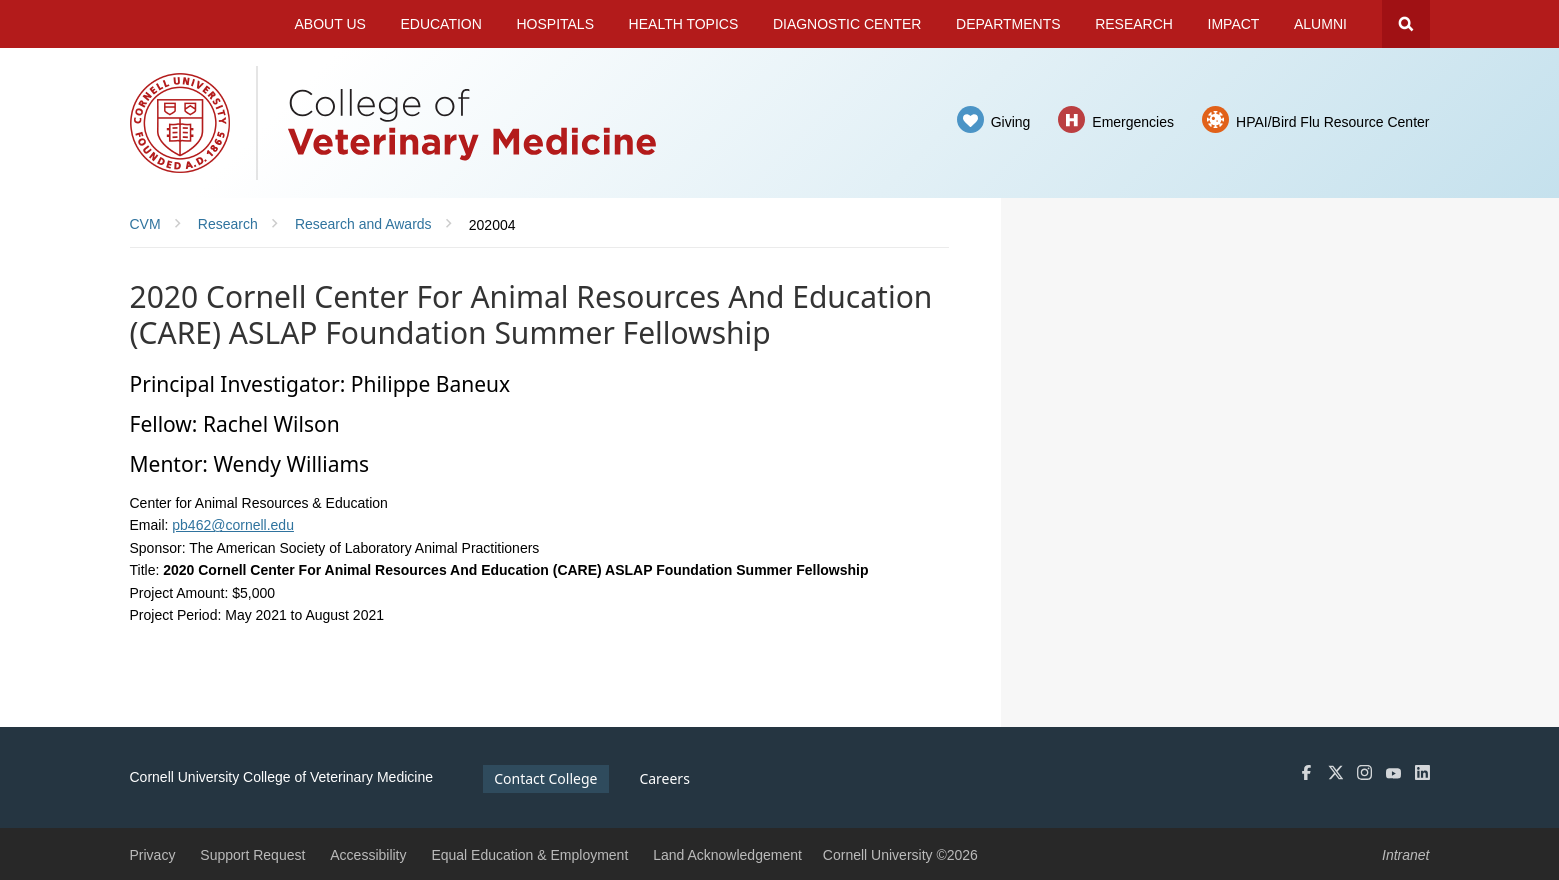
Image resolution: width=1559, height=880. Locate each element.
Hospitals (555, 24)
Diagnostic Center (847, 24)
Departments (1008, 24)
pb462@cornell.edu (233, 525)
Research (1134, 24)
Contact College (545, 778)
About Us (330, 24)
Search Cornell (1406, 24)
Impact (1234, 24)
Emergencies (1133, 122)
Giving (1011, 122)
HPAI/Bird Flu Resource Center (1332, 122)
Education (440, 24)
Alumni (1320, 24)
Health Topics (684, 24)
